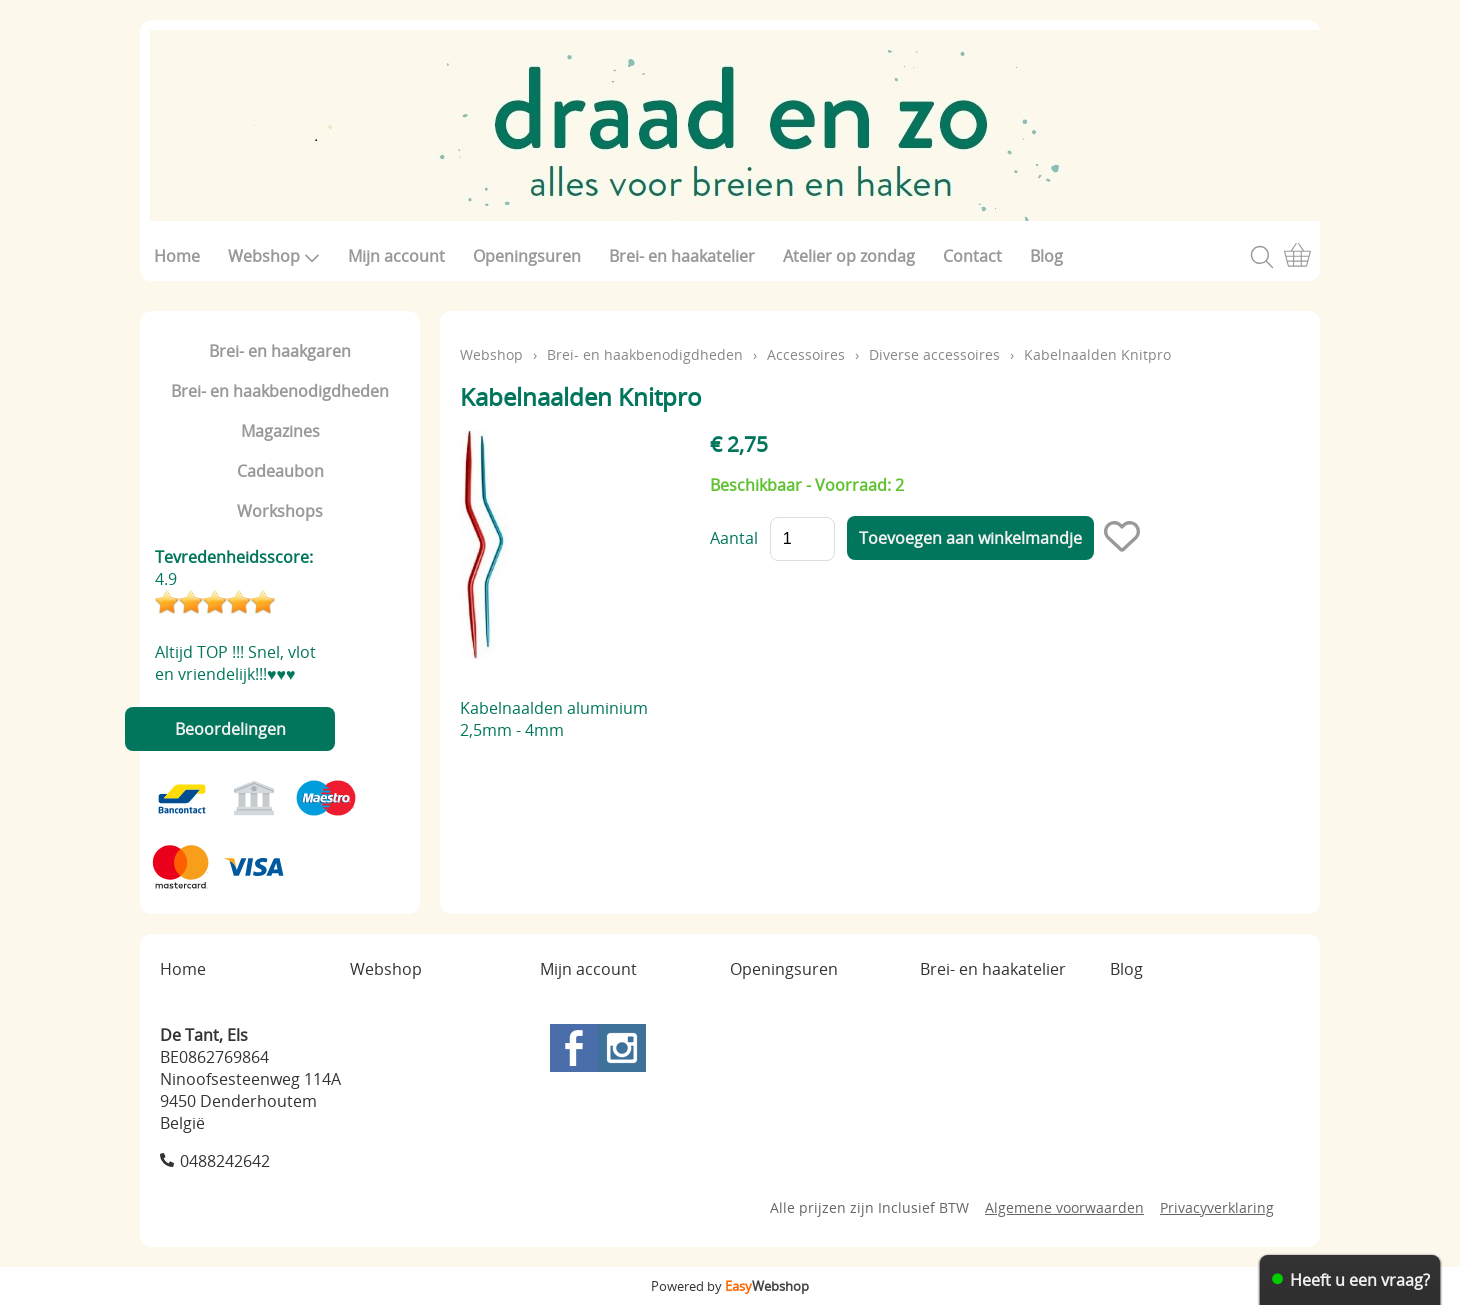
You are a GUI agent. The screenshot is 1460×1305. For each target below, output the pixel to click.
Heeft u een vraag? (1360, 1280)
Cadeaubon (280, 471)
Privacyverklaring (1217, 1207)
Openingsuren (527, 256)
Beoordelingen (230, 729)
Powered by (730, 1286)
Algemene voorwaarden (1064, 1207)
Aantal (734, 538)
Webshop (274, 256)
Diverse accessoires (934, 354)
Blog (1046, 256)
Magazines (280, 431)
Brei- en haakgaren (280, 351)
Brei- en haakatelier (682, 256)
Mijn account (396, 256)
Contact (972, 256)
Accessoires (806, 354)
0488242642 (225, 1161)
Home (177, 256)
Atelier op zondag (849, 256)
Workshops (280, 511)
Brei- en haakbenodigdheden (280, 391)
